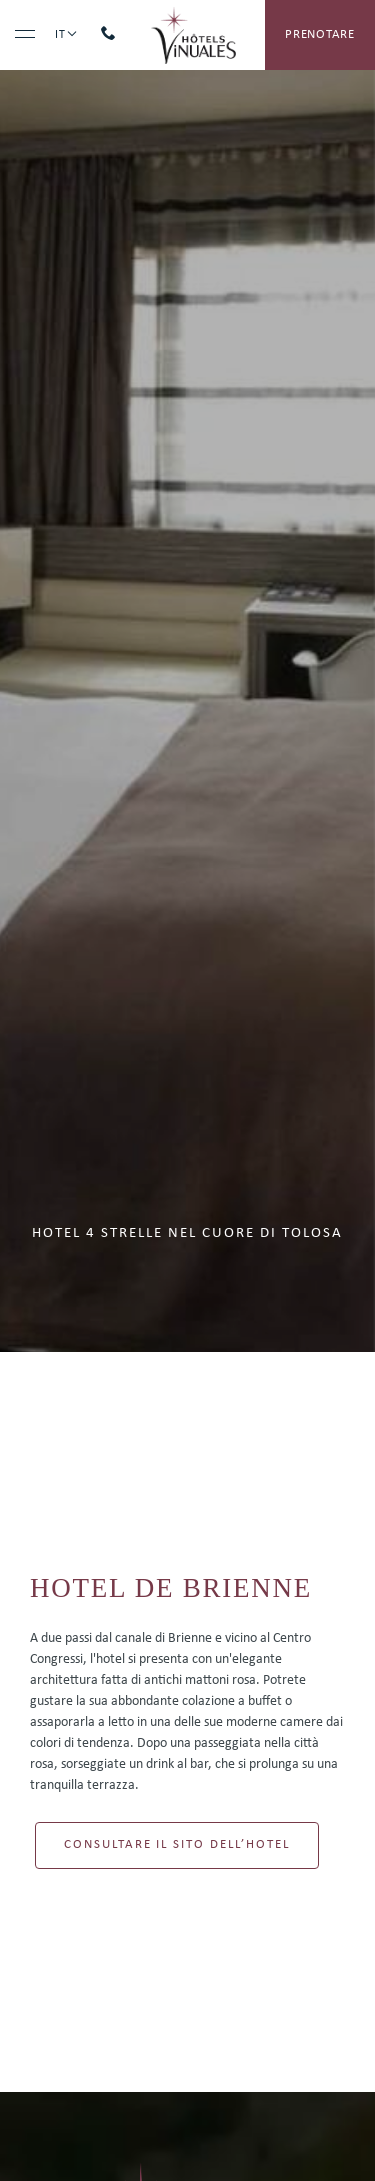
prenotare (319, 34)
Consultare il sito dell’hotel (177, 1844)
